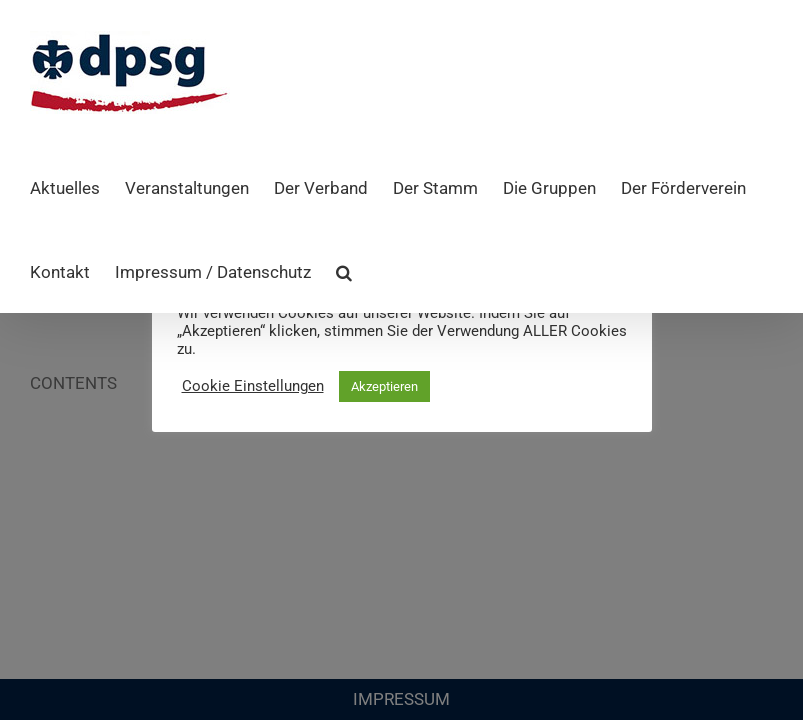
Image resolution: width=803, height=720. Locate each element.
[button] (344, 271)
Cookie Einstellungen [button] (253, 386)
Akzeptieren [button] (384, 386)
